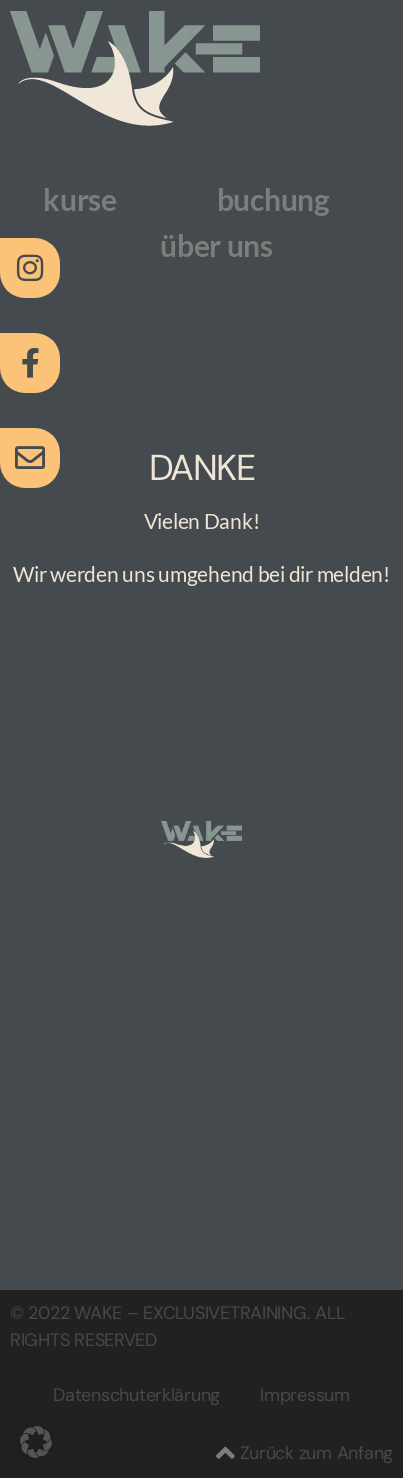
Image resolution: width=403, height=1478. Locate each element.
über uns (216, 245)
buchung (273, 199)
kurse (80, 199)
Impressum (305, 1395)
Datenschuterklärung (136, 1395)
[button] (36, 1442)
